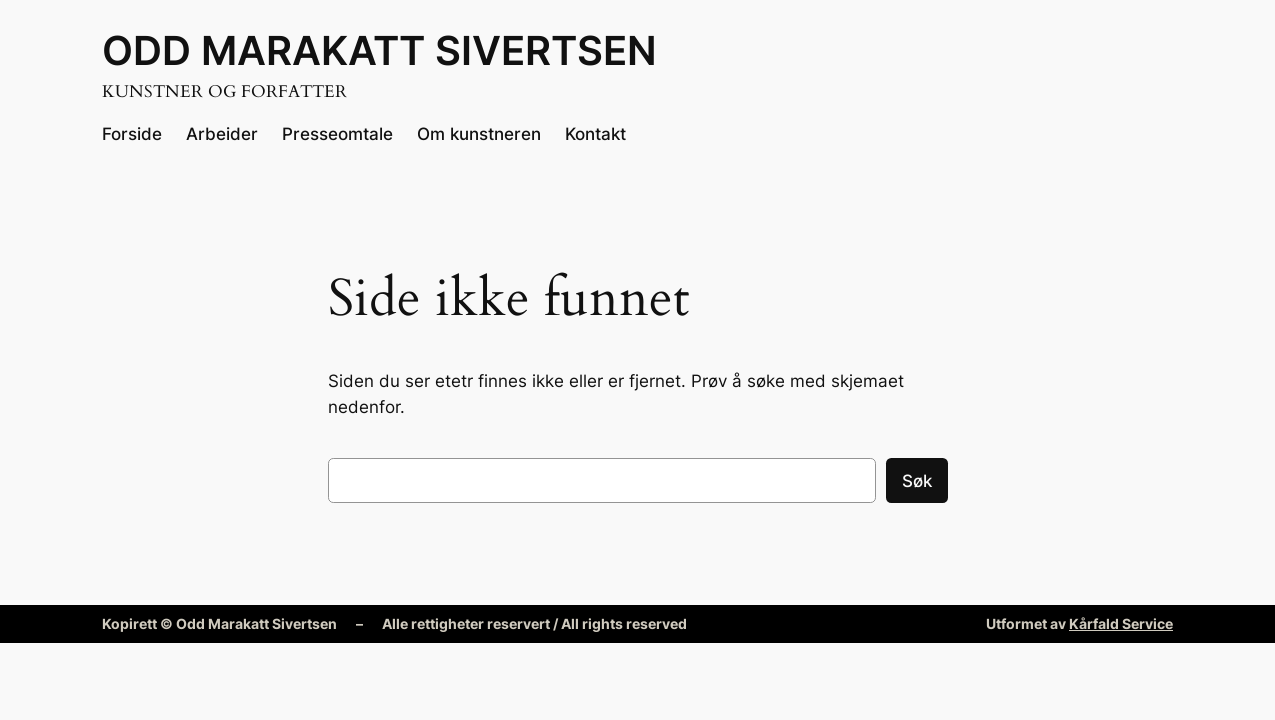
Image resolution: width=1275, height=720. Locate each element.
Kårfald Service (1121, 623)
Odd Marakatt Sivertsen (379, 50)
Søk (917, 481)
